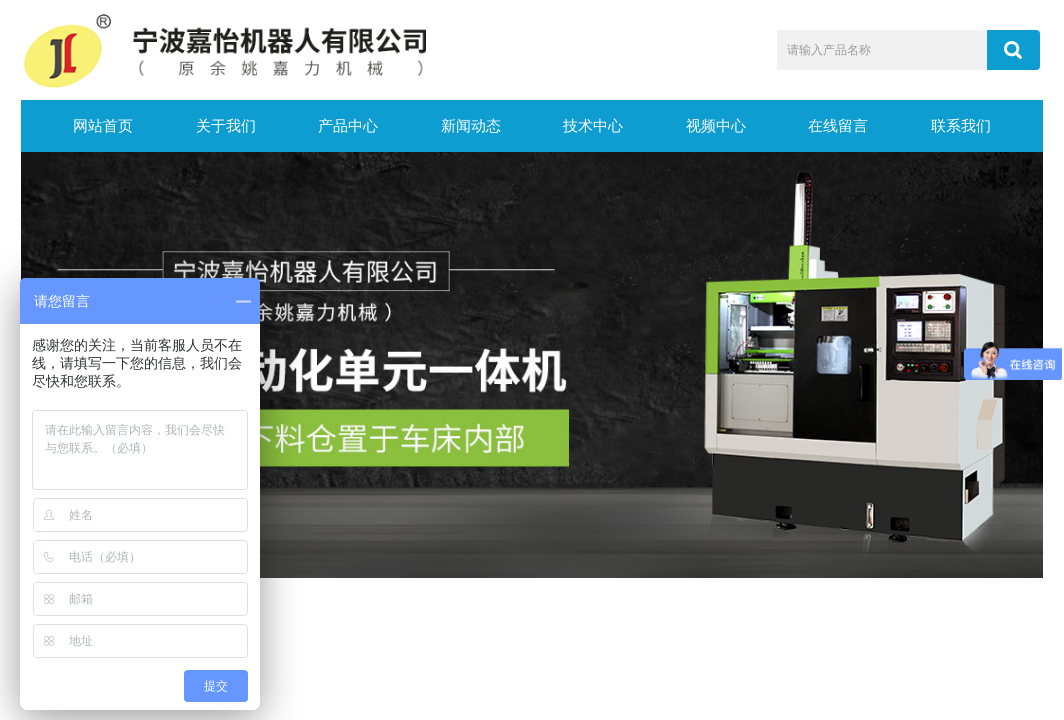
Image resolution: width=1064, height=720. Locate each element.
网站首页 (103, 126)
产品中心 (348, 126)
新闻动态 (471, 126)
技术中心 (593, 126)
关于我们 (226, 126)
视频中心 (716, 126)
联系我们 (961, 126)
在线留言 (838, 126)
